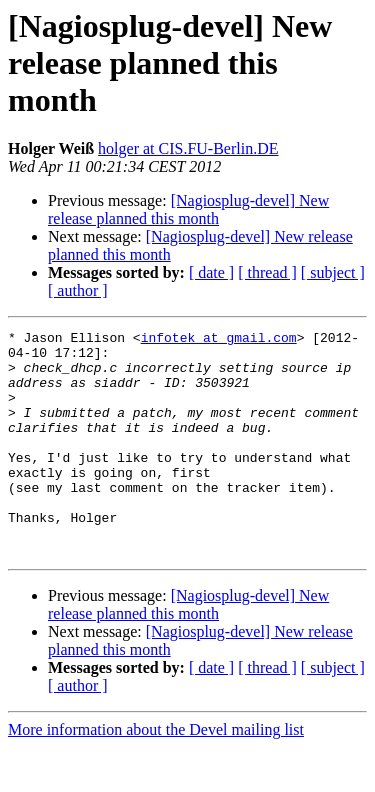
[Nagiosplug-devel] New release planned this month (188, 209)
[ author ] (78, 290)
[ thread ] (267, 272)
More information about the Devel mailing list (156, 774)
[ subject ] (333, 272)
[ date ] (211, 272)
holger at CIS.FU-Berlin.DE (188, 148)
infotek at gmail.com (219, 340)
